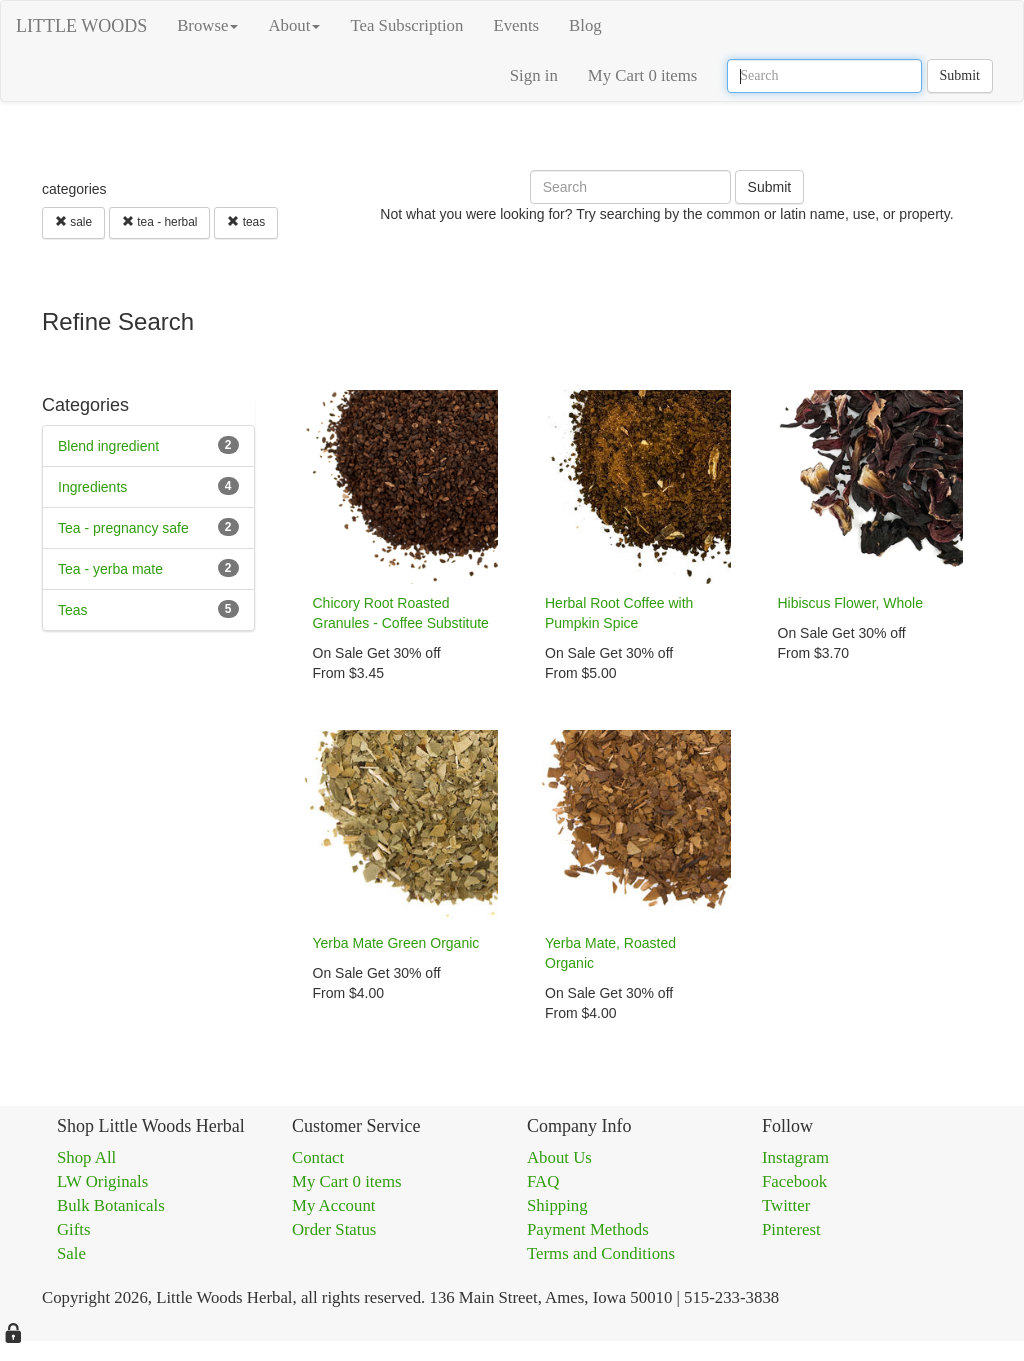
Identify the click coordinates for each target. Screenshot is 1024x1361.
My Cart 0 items (643, 75)
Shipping (557, 1205)
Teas (73, 610)
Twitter (786, 1205)
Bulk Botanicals (111, 1205)
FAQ (543, 1181)
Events (516, 25)
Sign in (534, 75)
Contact (318, 1157)
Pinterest (791, 1229)
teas (246, 222)
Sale (71, 1253)
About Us (559, 1157)
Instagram (795, 1157)
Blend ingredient (108, 446)
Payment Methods (588, 1229)
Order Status (334, 1229)
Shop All (86, 1157)
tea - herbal (159, 222)
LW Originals (102, 1181)
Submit (960, 75)
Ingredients (92, 487)
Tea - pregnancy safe (123, 528)
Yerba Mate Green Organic (396, 943)
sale (73, 222)
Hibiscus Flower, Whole (851, 603)
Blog (585, 25)
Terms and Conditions (601, 1253)
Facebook (794, 1181)
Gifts (74, 1229)
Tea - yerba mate (110, 569)
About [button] (294, 25)
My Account (333, 1205)
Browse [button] (207, 25)
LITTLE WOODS (81, 26)
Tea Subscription (406, 25)
